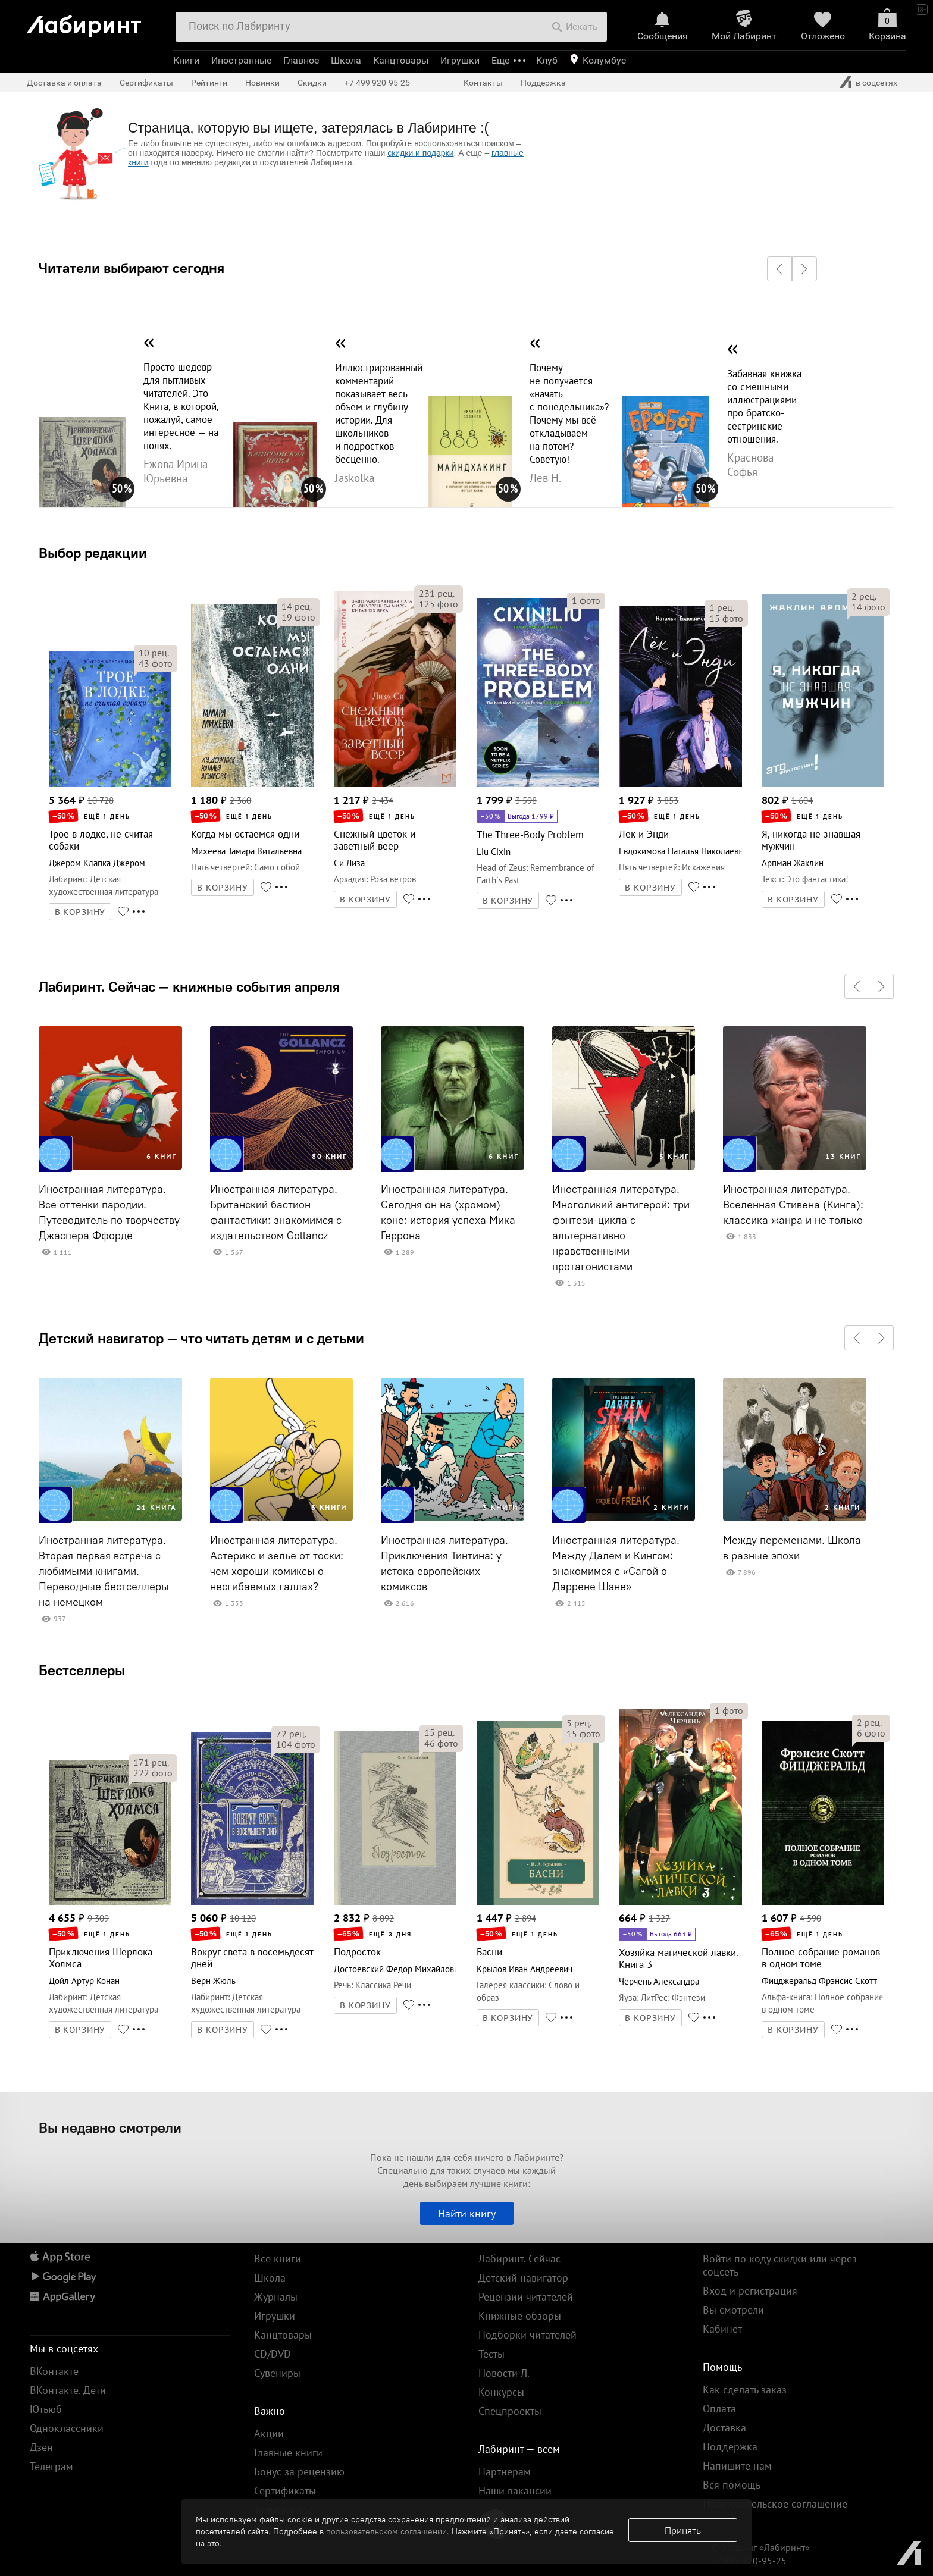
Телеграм (51, 2466)
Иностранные (241, 60)
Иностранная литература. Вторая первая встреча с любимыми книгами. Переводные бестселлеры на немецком (104, 1571)
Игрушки (460, 60)
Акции (269, 2433)
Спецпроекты (509, 2411)
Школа (346, 60)
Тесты (491, 2354)
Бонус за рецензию (299, 2471)
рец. (154, 652)
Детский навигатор (523, 2277)
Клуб (547, 60)
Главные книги (288, 2452)
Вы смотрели (733, 2310)
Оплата (719, 2408)
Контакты (483, 82)
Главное (301, 60)
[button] (779, 268)
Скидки (312, 82)
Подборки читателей (527, 2335)
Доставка (724, 2427)
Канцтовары (400, 60)
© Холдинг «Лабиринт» (761, 2547)
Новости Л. (504, 2373)
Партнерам (504, 2471)
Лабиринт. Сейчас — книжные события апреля (189, 986)
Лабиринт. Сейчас (519, 2258)
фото (156, 663)
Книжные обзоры (519, 2316)
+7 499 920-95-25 (377, 82)
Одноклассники (67, 2428)
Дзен (41, 2447)
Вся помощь (731, 2485)
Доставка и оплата (64, 82)
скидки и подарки (420, 153)
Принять (683, 2530)
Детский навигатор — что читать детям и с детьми (201, 1338)
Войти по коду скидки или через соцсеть (780, 2265)
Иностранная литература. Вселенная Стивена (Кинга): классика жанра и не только (793, 1205)
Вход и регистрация (750, 2291)
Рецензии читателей (525, 2297)
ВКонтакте (54, 2371)
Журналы (276, 2297)
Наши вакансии (515, 2490)
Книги (186, 60)
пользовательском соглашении (386, 2531)
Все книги (277, 2258)
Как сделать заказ (745, 2389)
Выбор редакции (93, 553)
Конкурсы (501, 2392)
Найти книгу (467, 2213)
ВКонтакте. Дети (68, 2390)
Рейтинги (209, 82)
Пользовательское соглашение (775, 2504)
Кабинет (722, 2329)
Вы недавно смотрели (110, 2127)
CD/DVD (272, 2354)
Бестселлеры (82, 1670)
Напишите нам (737, 2465)
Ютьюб (46, 2409)
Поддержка (543, 82)
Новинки (262, 82)
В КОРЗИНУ (80, 912)
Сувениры (277, 2373)
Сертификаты (146, 82)
